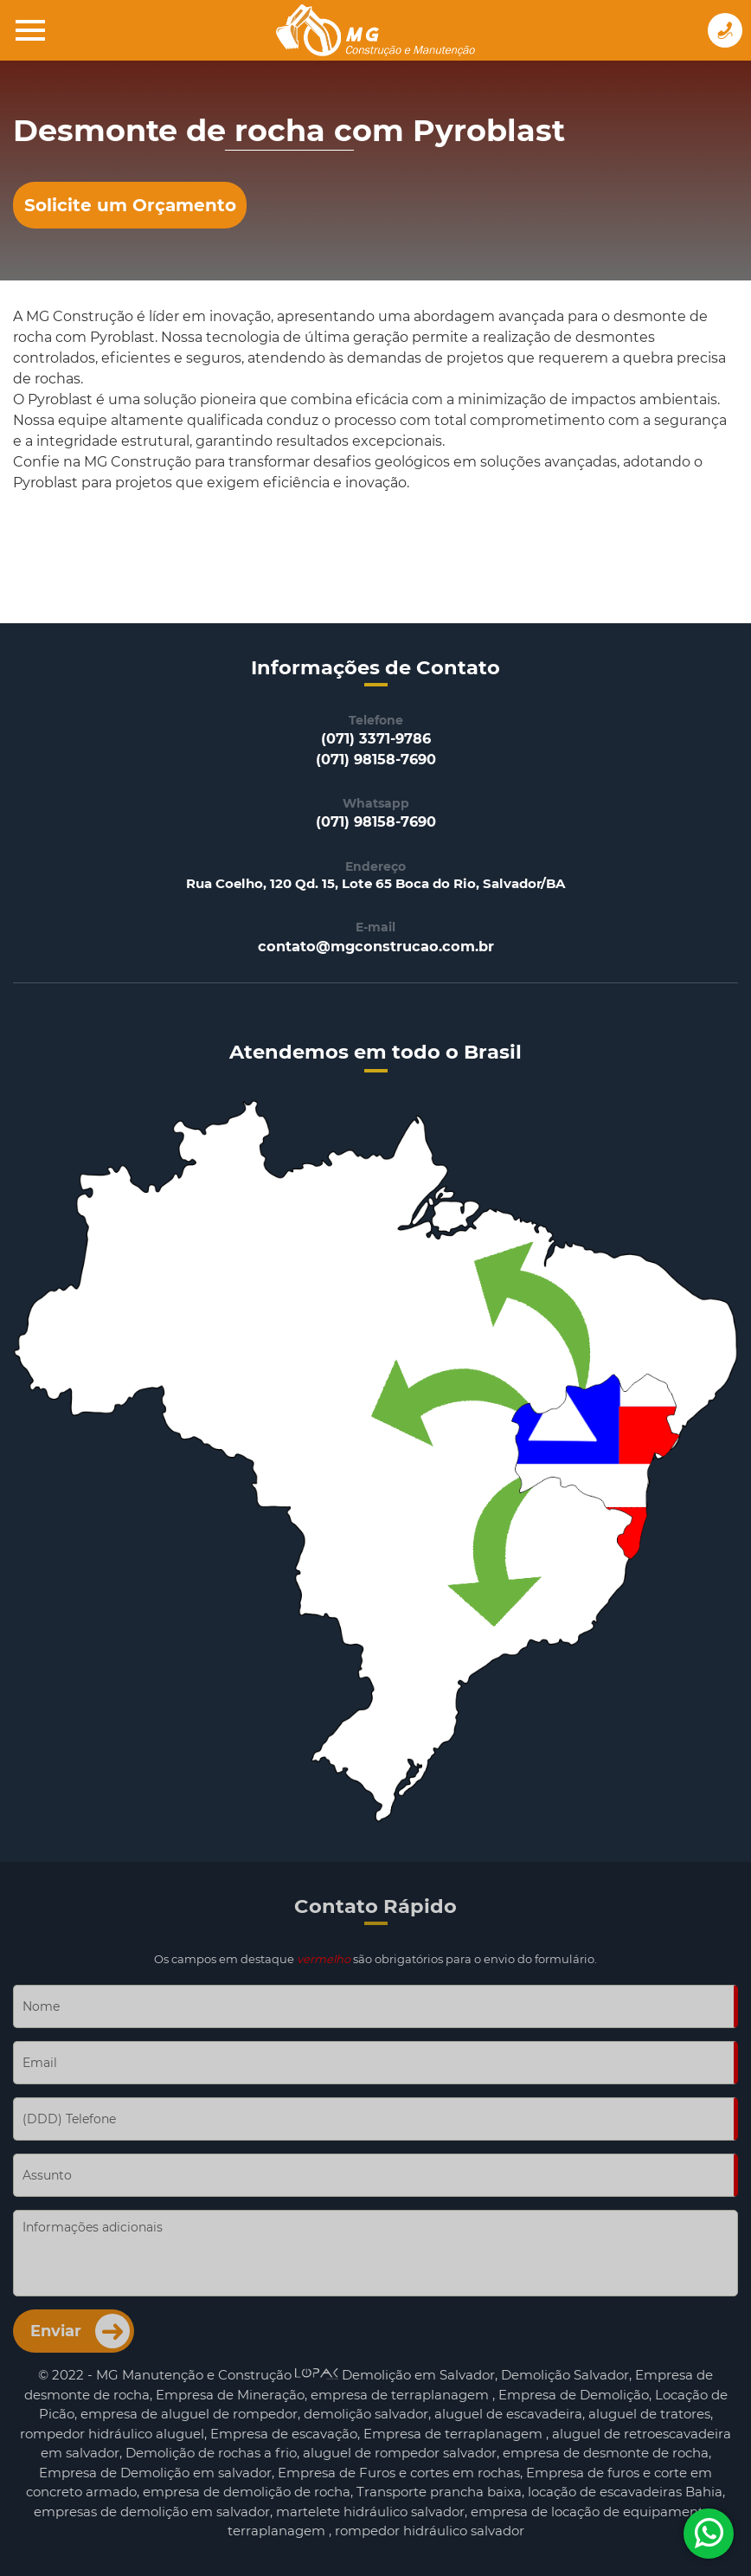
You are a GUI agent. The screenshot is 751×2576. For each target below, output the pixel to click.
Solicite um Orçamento (130, 205)
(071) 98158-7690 (376, 759)
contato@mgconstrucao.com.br (376, 946)
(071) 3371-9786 (376, 738)
